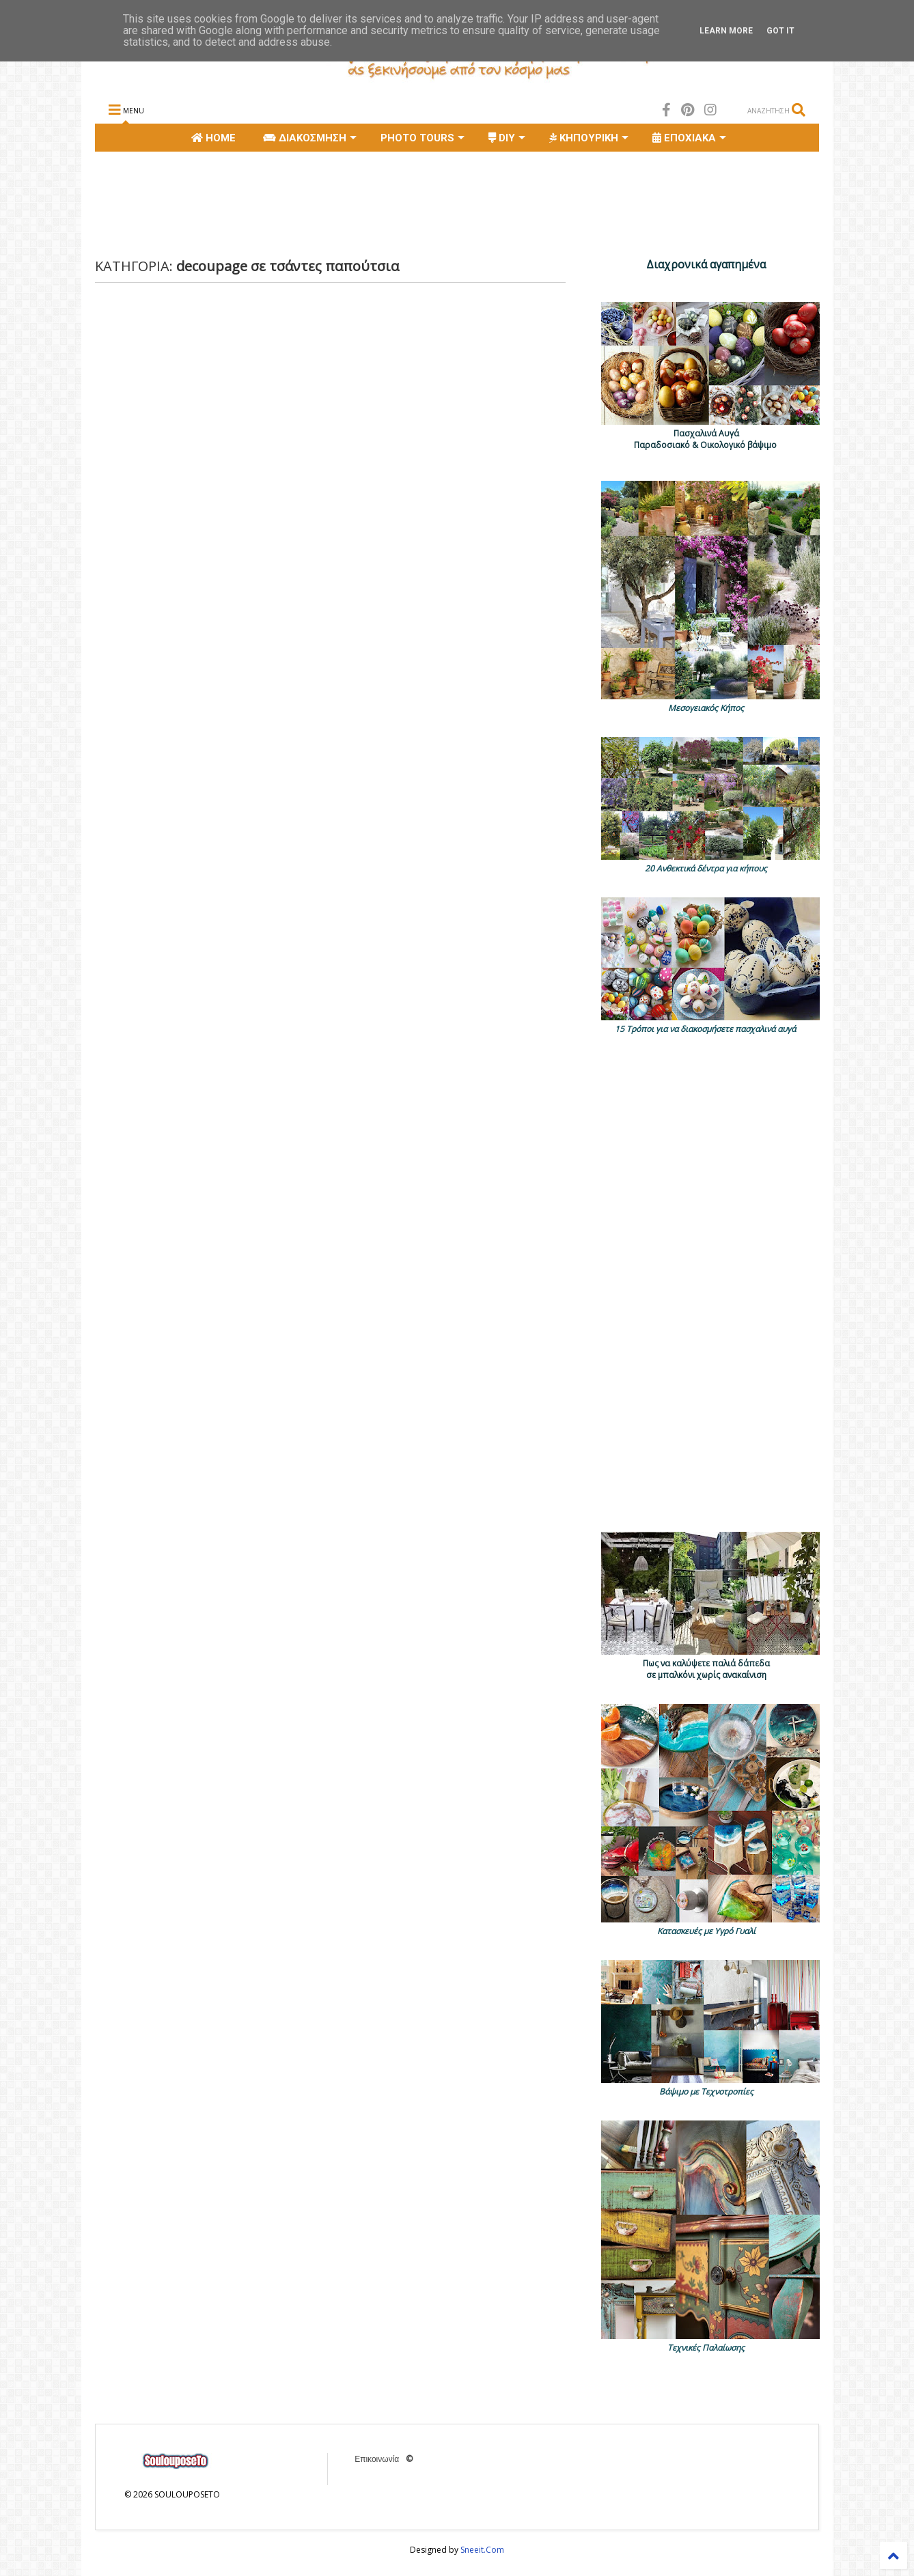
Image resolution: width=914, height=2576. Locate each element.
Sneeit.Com (482, 2550)
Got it (780, 31)
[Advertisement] (343, 203)
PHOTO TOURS (422, 138)
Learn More (726, 31)
